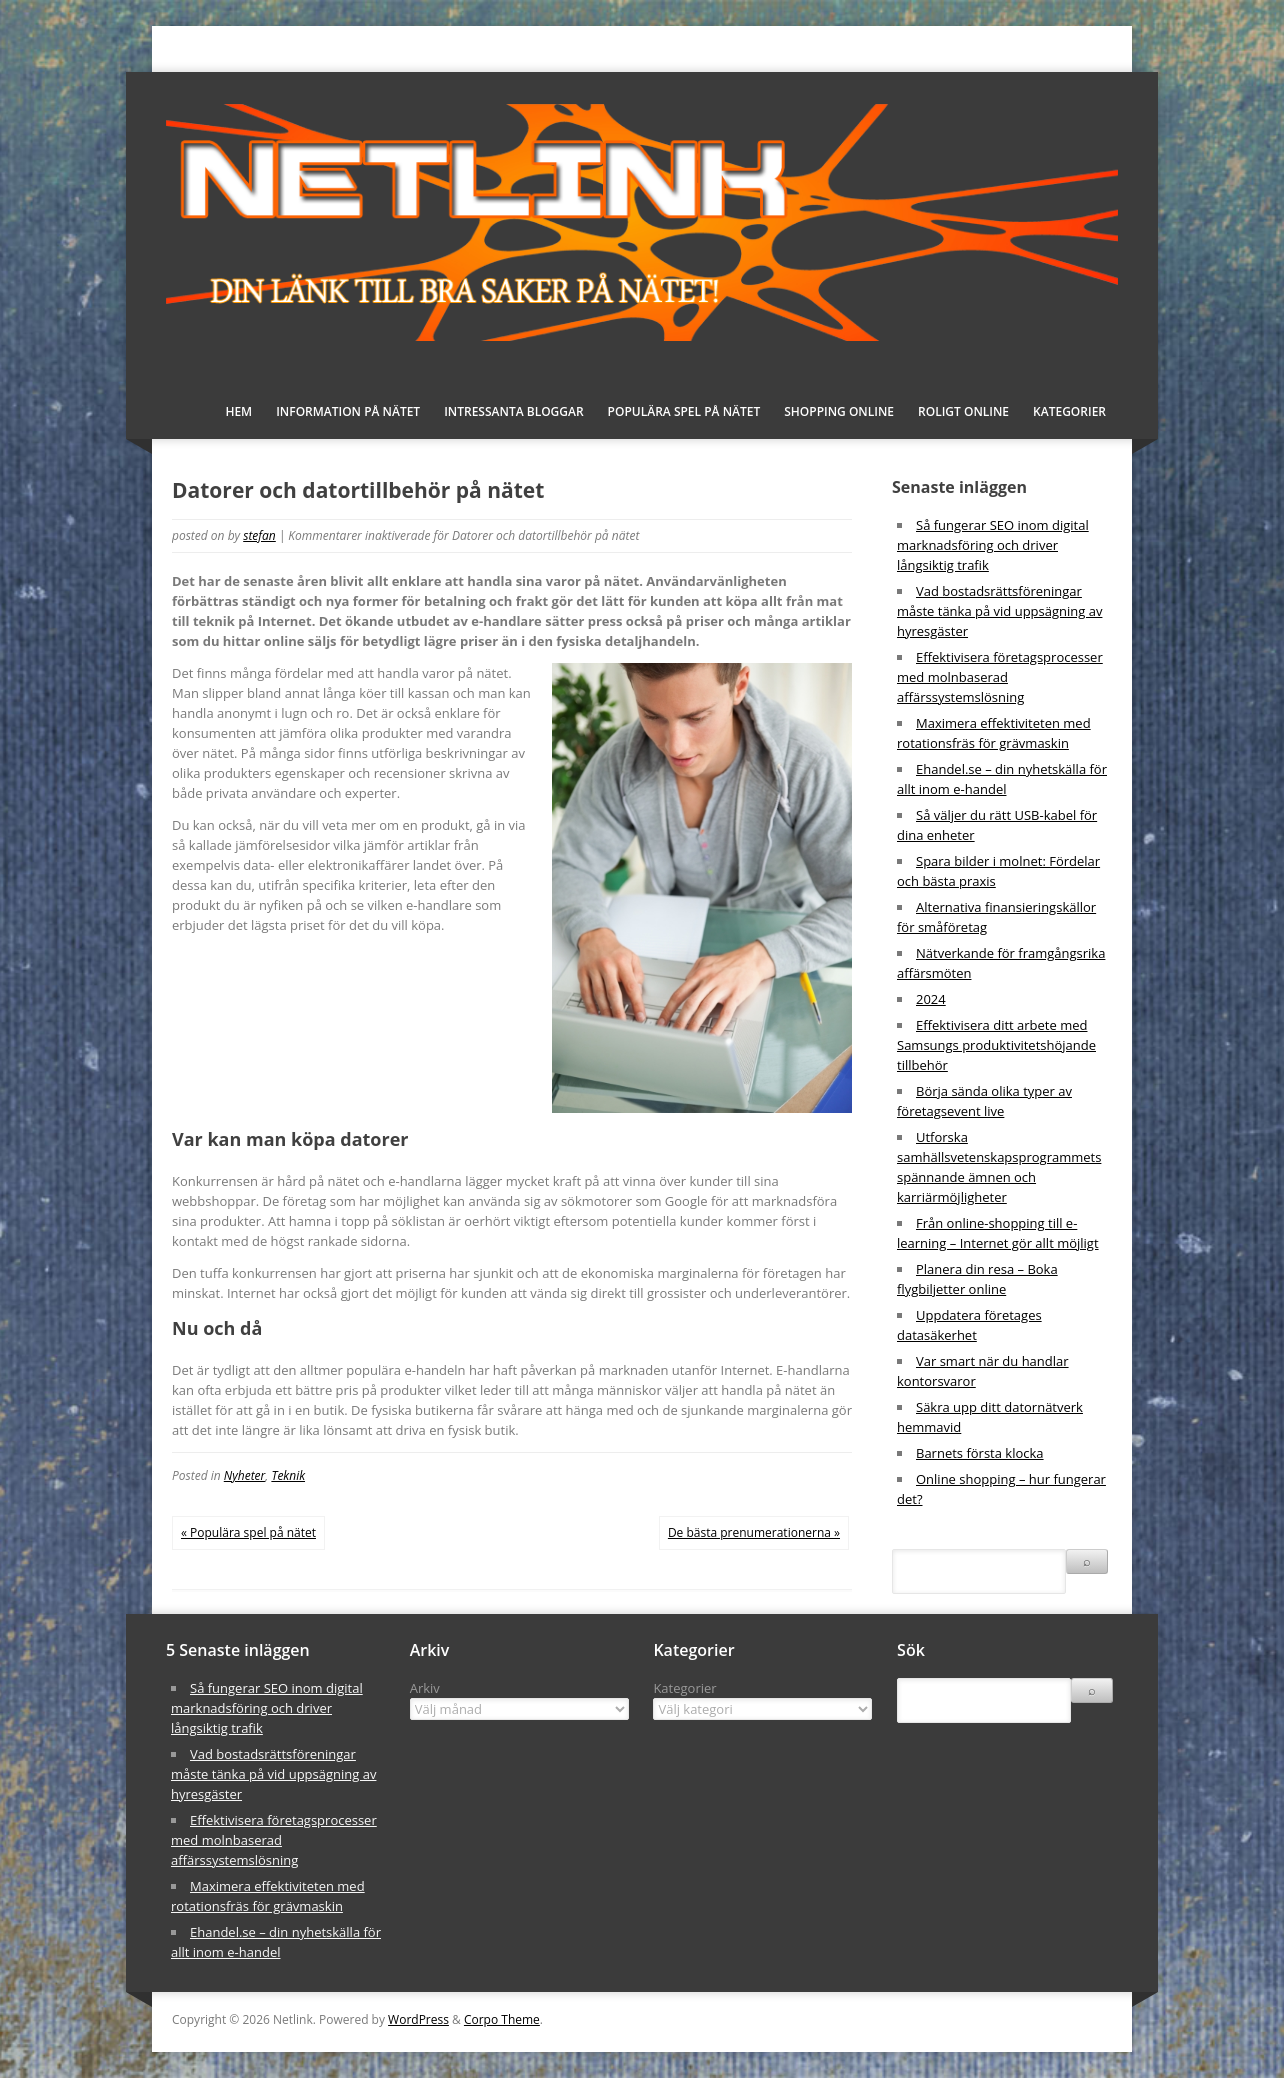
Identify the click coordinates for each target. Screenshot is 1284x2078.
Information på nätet (348, 411)
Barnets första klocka (980, 1453)
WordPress (418, 2019)
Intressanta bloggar (513, 411)
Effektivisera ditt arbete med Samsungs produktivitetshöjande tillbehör (996, 1045)
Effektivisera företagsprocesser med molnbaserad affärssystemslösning (1000, 677)
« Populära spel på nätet (248, 1532)
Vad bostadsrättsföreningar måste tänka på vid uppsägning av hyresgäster (999, 611)
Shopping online (839, 411)
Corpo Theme (502, 2019)
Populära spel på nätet (684, 411)
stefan (259, 535)
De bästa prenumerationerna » (754, 1532)
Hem (238, 411)
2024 (931, 999)
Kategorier (1069, 411)
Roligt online (963, 411)
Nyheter (245, 1475)
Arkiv (425, 1688)
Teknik (288, 1475)
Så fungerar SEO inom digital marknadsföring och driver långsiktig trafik (993, 545)
